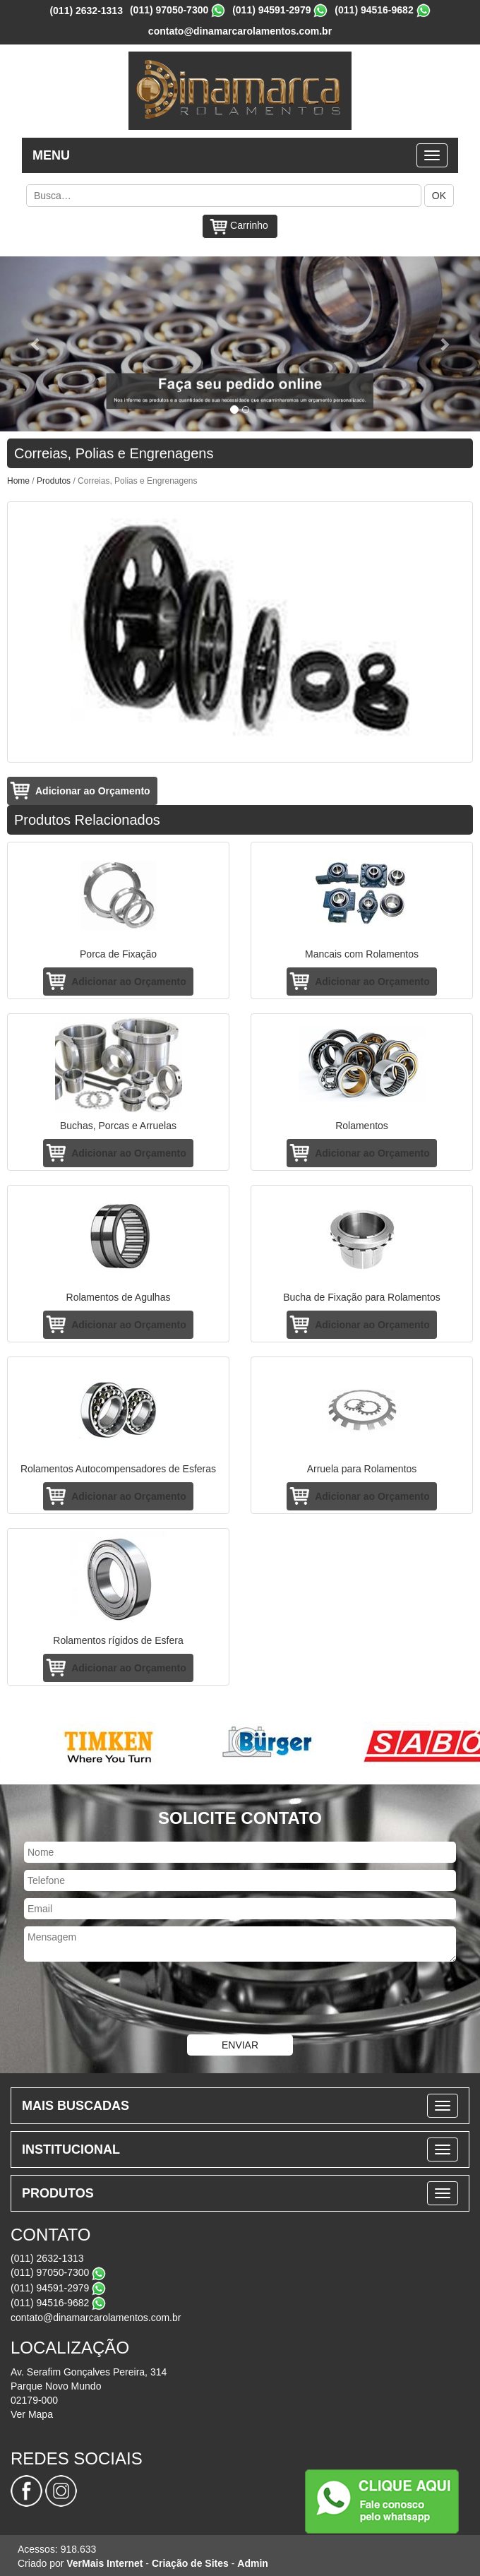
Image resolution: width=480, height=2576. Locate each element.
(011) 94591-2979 (271, 10)
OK (439, 195)
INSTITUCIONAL (71, 2149)
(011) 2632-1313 (86, 10)
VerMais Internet (104, 2563)
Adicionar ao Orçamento (92, 791)
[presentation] (240, 1999)
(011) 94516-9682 (374, 10)
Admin (252, 2563)
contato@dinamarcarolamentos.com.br (240, 31)
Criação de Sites (190, 2563)
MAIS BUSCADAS (75, 2106)
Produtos (54, 481)
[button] (36, 343)
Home (18, 481)
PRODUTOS (58, 2193)
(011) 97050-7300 (169, 10)
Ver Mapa (32, 2414)
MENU (51, 155)
